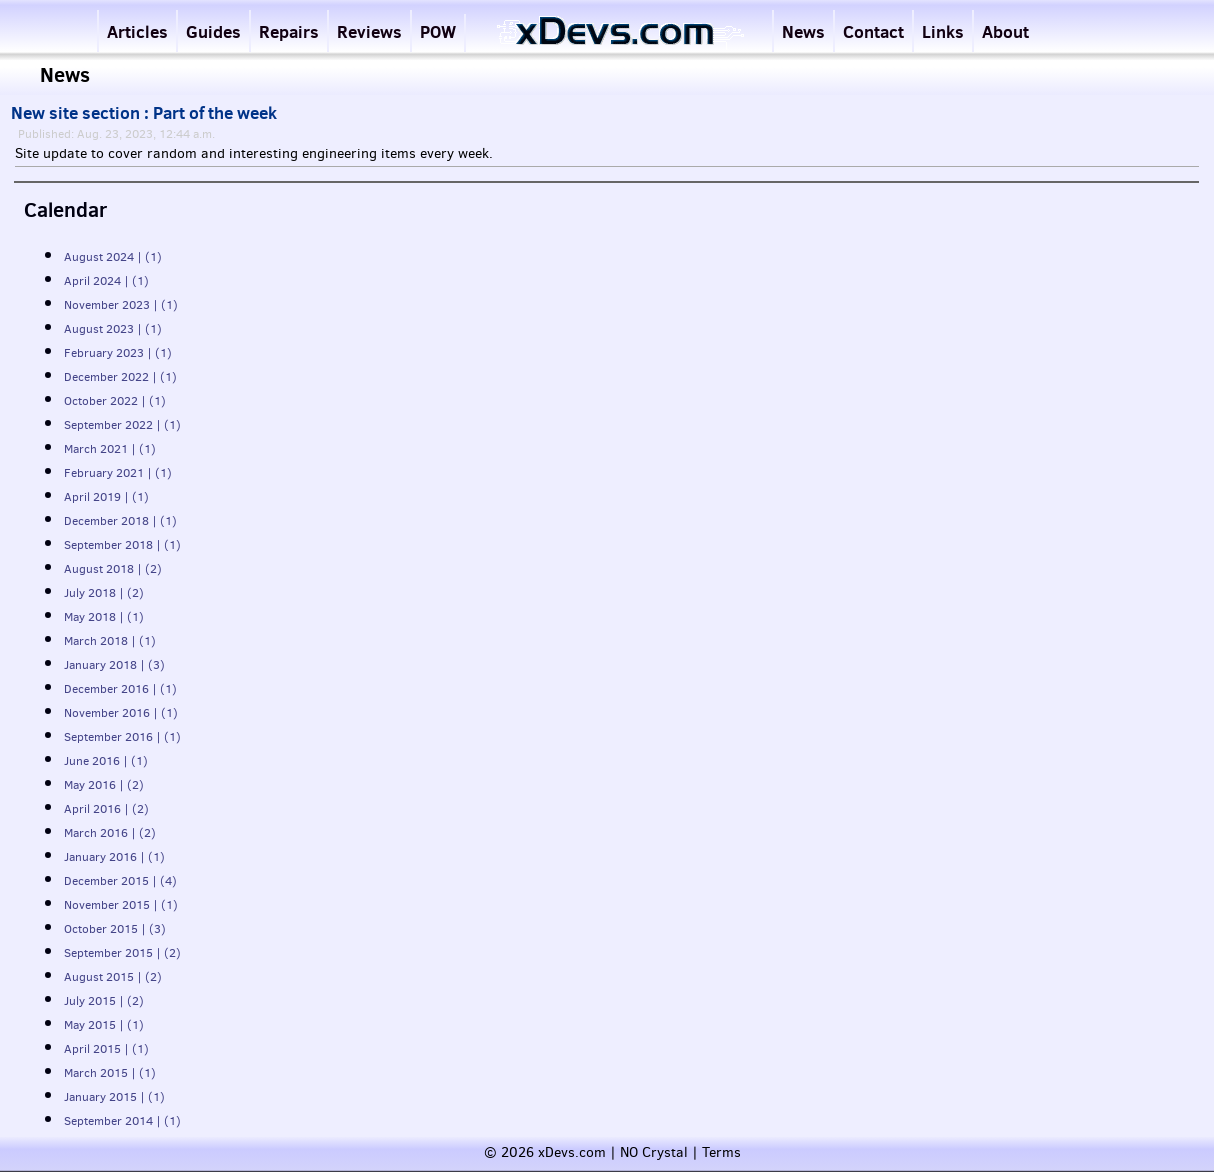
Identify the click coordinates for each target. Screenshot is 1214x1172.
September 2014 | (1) (122, 1121)
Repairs (289, 31)
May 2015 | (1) (104, 1025)
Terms (721, 1152)
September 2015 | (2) (122, 953)
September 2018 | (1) (122, 545)
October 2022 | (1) (115, 401)
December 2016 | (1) (120, 689)
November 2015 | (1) (121, 905)
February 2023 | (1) (118, 353)
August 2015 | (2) (113, 977)
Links (943, 31)
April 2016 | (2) (106, 809)
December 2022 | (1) (120, 377)
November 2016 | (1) (121, 713)
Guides (213, 31)
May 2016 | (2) (104, 785)
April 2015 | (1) (106, 1049)
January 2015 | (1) (114, 1097)
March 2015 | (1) (110, 1073)
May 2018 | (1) (104, 617)
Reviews (369, 31)
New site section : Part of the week (144, 113)
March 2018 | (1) (110, 641)
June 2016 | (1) (106, 761)
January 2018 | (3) (114, 665)
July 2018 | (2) (104, 593)
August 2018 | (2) (113, 569)
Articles (137, 31)
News (803, 31)
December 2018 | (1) (120, 521)
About (1005, 31)
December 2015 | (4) (120, 881)
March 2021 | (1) (110, 449)
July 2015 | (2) (104, 1001)
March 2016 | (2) (110, 833)
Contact (873, 31)
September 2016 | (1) (122, 737)
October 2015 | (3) (115, 929)
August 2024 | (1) (113, 257)
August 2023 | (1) (113, 329)
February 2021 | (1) (118, 473)
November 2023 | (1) (121, 305)
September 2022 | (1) (122, 425)
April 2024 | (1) (106, 281)
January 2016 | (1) (114, 857)
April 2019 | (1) (106, 497)
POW (438, 31)
